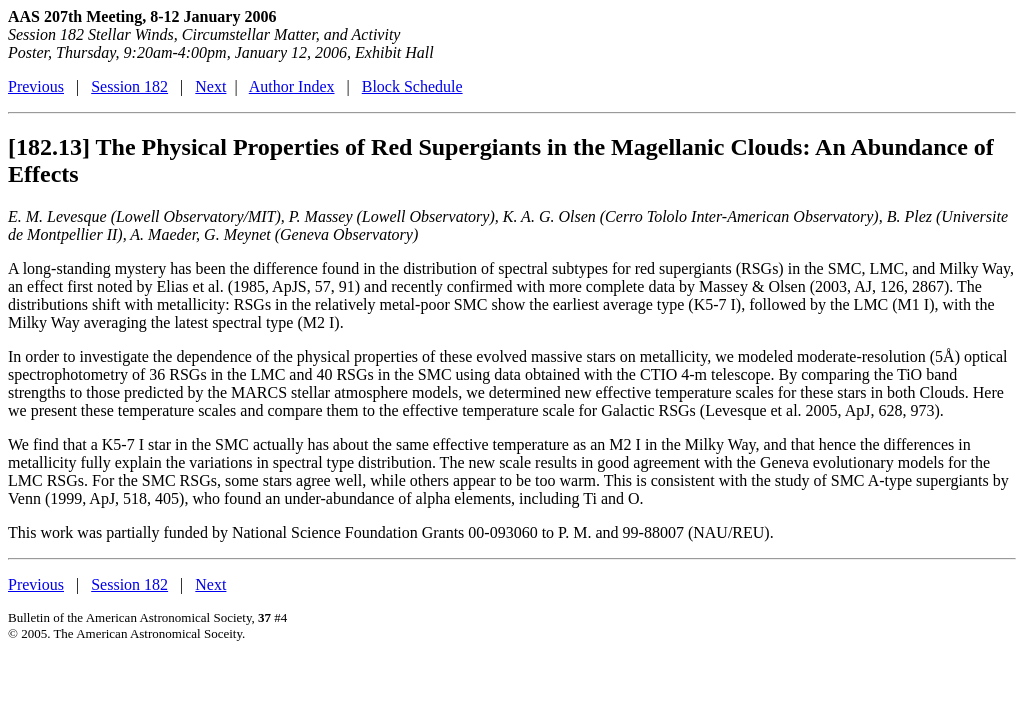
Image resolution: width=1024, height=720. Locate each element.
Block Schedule (412, 86)
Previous (36, 86)
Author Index (292, 86)
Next (210, 86)
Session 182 (129, 86)
